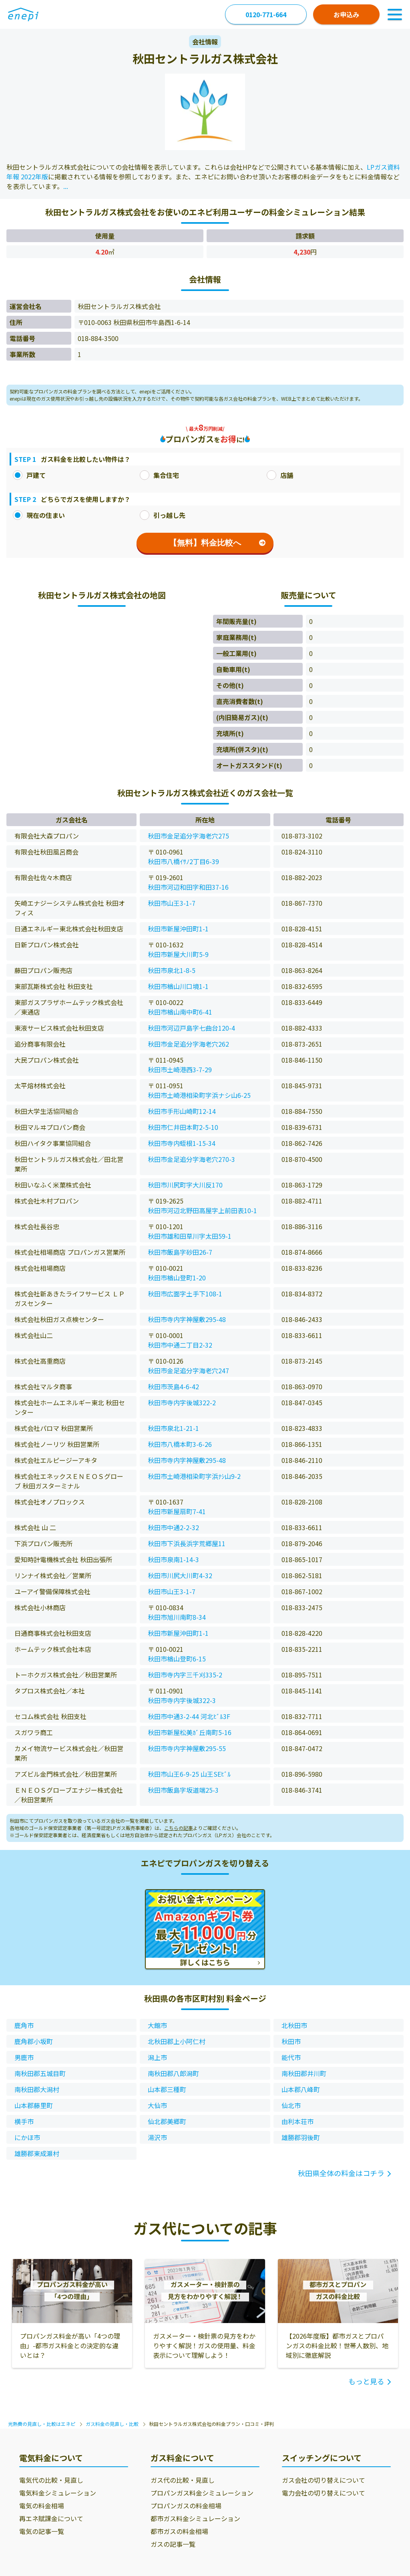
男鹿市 (24, 2057)
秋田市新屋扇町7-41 (177, 1511)
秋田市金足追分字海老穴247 (188, 1370)
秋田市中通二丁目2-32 (180, 1345)
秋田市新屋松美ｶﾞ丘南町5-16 (189, 1732)
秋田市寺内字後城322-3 (182, 1700)
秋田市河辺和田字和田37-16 (188, 887)
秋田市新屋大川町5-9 (178, 954)
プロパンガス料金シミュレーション (202, 2493)
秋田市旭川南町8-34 (177, 1617)
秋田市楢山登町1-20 (177, 1277)
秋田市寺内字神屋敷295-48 (187, 1319)
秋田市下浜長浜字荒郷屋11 (186, 1543)
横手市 (24, 2121)
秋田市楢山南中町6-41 (180, 1012)
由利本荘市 (297, 2121)
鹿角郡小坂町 (33, 2041)
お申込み (346, 14)
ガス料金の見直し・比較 (112, 2423)
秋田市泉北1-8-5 (171, 970)
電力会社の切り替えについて (323, 2493)
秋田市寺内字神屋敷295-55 (187, 1748)
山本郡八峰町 (300, 2089)
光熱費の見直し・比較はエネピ (41, 2423)
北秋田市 (294, 2025)
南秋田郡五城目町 (40, 2073)
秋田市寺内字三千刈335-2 (185, 1674)
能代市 (291, 2057)
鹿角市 (24, 2025)
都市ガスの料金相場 (179, 2531)
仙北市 (291, 2105)
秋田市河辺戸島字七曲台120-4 (191, 1028)
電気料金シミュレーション (57, 2493)
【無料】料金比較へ (217, 542)
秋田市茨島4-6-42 (173, 1386)
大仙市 (157, 2105)
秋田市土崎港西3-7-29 (180, 1069)
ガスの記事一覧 (173, 2544)
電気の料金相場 (41, 2505)
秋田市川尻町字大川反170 (185, 1185)
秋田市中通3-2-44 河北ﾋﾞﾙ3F (189, 1716)
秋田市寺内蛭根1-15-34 (181, 1143)
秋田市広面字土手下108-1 (185, 1293)
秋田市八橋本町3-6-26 (180, 1444)
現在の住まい (39, 515)
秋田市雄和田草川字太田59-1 (189, 1236)
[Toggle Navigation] (395, 14)
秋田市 (291, 2041)
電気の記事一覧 (41, 2531)
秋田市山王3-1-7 (171, 903)
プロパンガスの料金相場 (186, 2505)
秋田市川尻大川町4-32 (180, 1575)
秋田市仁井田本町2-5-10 (183, 1127)
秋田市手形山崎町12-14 (182, 1111)
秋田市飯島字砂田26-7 (180, 1252)
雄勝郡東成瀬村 (36, 2153)
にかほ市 (27, 2137)
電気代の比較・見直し (51, 2480)
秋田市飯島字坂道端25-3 (183, 1790)
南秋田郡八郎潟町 (173, 2073)
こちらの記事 (178, 1827)
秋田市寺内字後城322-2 (182, 1402)
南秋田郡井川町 (303, 2073)
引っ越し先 (162, 515)
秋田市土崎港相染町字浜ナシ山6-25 (199, 1095)
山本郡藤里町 (33, 2105)
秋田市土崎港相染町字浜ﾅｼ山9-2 (194, 1476)
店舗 (280, 475)
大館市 (157, 2025)
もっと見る (366, 2381)
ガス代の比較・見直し (183, 2480)
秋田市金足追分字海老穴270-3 (191, 1159)
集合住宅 (159, 475)
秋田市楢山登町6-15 (177, 1658)
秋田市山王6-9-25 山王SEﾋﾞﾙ (189, 1774)
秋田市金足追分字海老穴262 (188, 1044)
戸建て (29, 475)
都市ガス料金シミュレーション (195, 2518)
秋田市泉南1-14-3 (173, 1559)
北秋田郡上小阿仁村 (176, 2041)
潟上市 (157, 2057)
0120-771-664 (265, 14)
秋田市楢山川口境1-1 (178, 986)
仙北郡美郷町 (167, 2121)
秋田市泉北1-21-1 (173, 1428)
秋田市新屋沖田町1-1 (178, 928)
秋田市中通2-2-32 (173, 1527)
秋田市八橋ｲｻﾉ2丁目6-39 (183, 861)
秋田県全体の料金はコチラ (341, 2173)
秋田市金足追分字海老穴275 (188, 836)
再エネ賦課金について (51, 2518)
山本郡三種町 (167, 2089)
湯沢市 (157, 2137)
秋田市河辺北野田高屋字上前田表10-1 (202, 1210)
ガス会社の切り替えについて (323, 2480)
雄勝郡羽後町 (300, 2137)
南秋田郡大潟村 (36, 2089)
